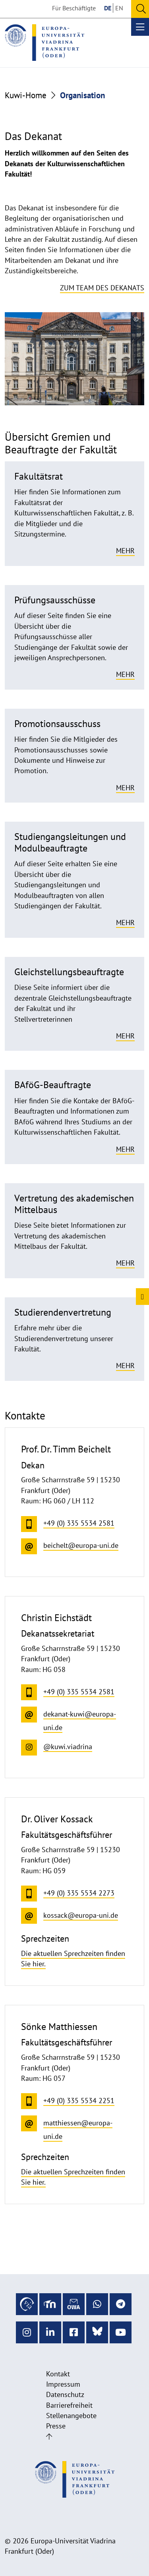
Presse (56, 2425)
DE (107, 8)
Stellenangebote (71, 2415)
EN (119, 8)
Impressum (63, 2384)
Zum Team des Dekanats (102, 287)
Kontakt (58, 2373)
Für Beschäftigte (74, 8)
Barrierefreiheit (69, 2405)
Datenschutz (65, 2394)
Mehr (125, 550)
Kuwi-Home (25, 95)
